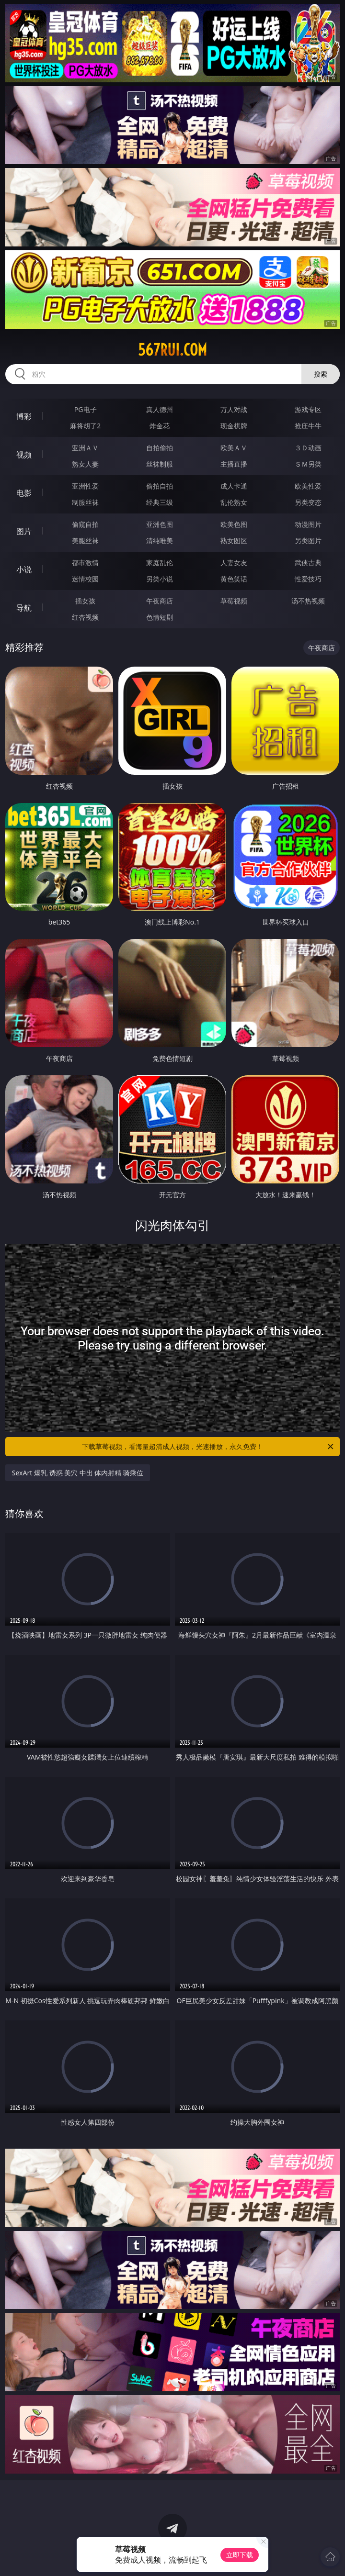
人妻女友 (233, 562)
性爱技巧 (308, 578)
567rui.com (172, 349)
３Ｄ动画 (308, 447)
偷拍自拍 (159, 486)
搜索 (320, 374)
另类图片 (308, 540)
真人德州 (159, 409)
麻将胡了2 (85, 425)
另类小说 (159, 578)
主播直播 (233, 463)
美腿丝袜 (85, 540)
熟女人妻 (85, 463)
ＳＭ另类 (308, 463)
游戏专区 (308, 409)
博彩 (24, 416)
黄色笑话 (233, 578)
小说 (24, 569)
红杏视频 (85, 617)
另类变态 (308, 502)
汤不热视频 (308, 600)
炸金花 (160, 425)
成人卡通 (233, 486)
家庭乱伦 (159, 562)
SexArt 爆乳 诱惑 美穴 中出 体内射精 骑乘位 (77, 1472)
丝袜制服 (159, 463)
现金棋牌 (233, 425)
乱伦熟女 (233, 502)
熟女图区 (233, 540)
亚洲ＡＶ (85, 447)
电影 (24, 493)
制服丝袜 (85, 502)
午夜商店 (159, 600)
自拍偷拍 (159, 447)
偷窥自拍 (85, 524)
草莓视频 (233, 600)
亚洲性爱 (85, 486)
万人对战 (233, 409)
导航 (24, 607)
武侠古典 (308, 562)
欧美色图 (233, 524)
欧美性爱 (308, 486)
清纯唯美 (159, 540)
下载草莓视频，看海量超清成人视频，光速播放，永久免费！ (208, 1446)
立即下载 (239, 2554)
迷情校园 (85, 578)
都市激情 (85, 562)
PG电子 (85, 409)
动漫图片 (308, 524)
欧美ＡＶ (233, 447)
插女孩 (85, 600)
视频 (24, 454)
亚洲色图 (159, 524)
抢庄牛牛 (308, 425)
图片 (24, 531)
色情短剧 (159, 617)
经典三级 (159, 502)
